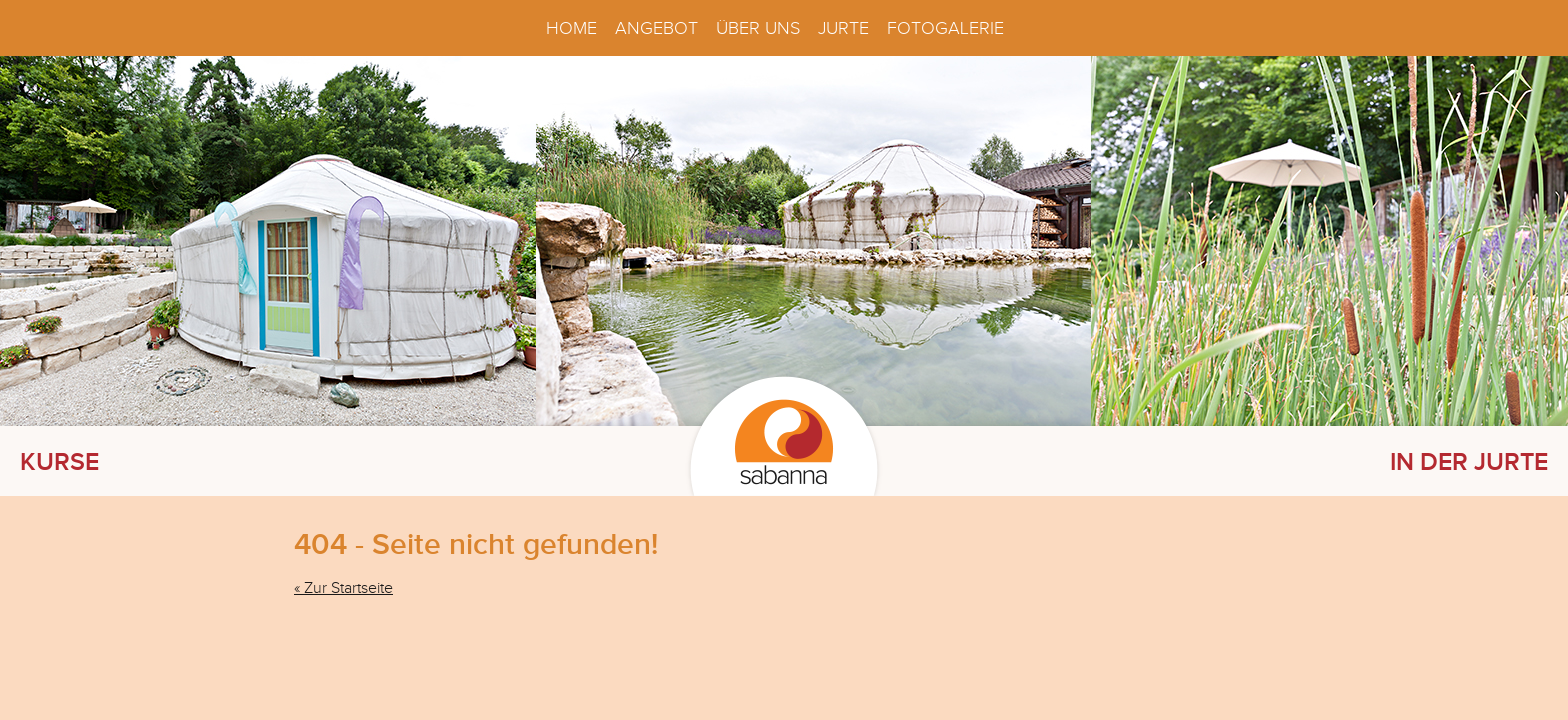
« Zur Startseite (343, 588)
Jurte (843, 28)
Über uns (758, 28)
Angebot (656, 28)
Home (571, 28)
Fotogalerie (945, 28)
